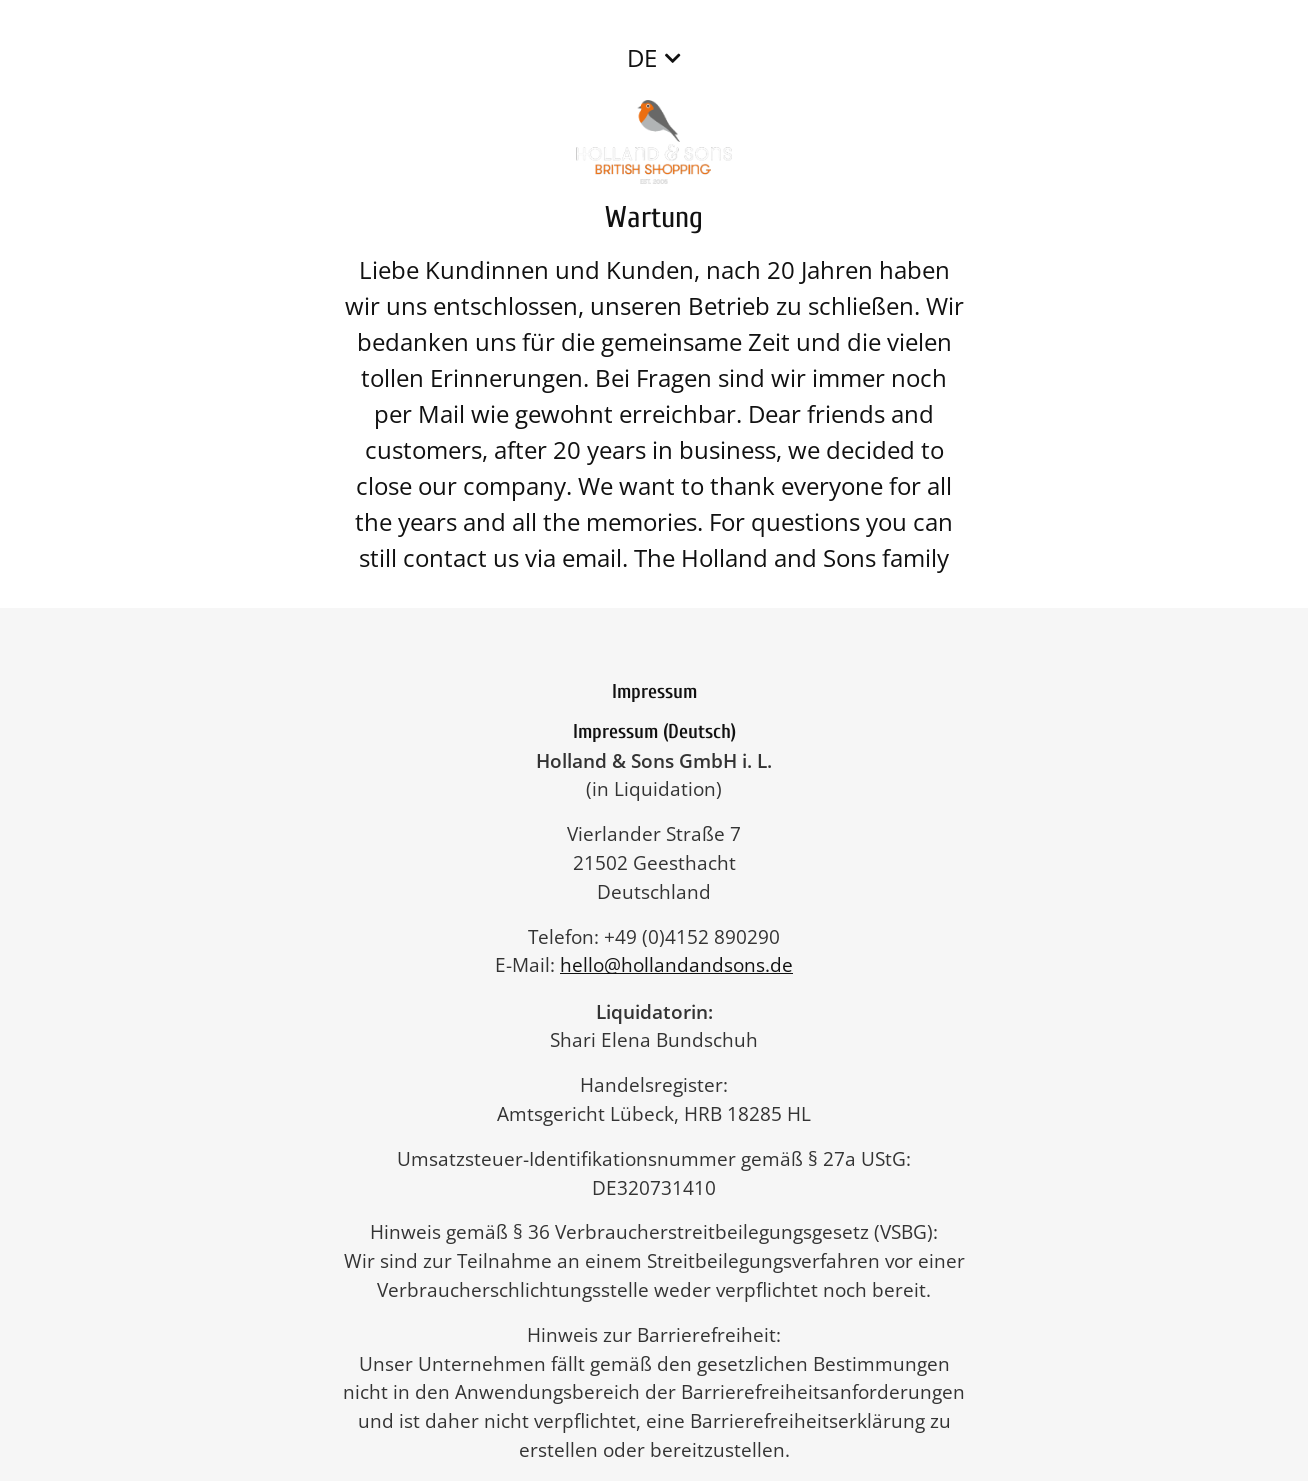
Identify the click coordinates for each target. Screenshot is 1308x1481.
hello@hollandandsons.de (686, 964)
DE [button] (642, 57)
